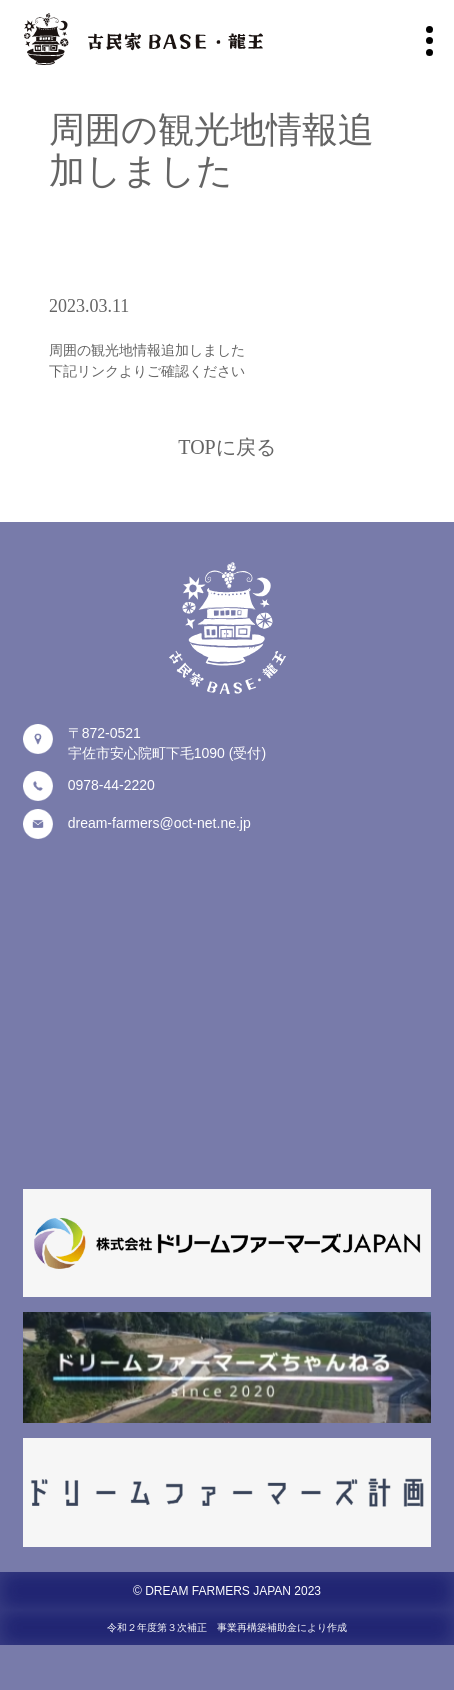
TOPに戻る (226, 447)
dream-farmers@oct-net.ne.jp (159, 823)
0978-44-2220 (111, 785)
